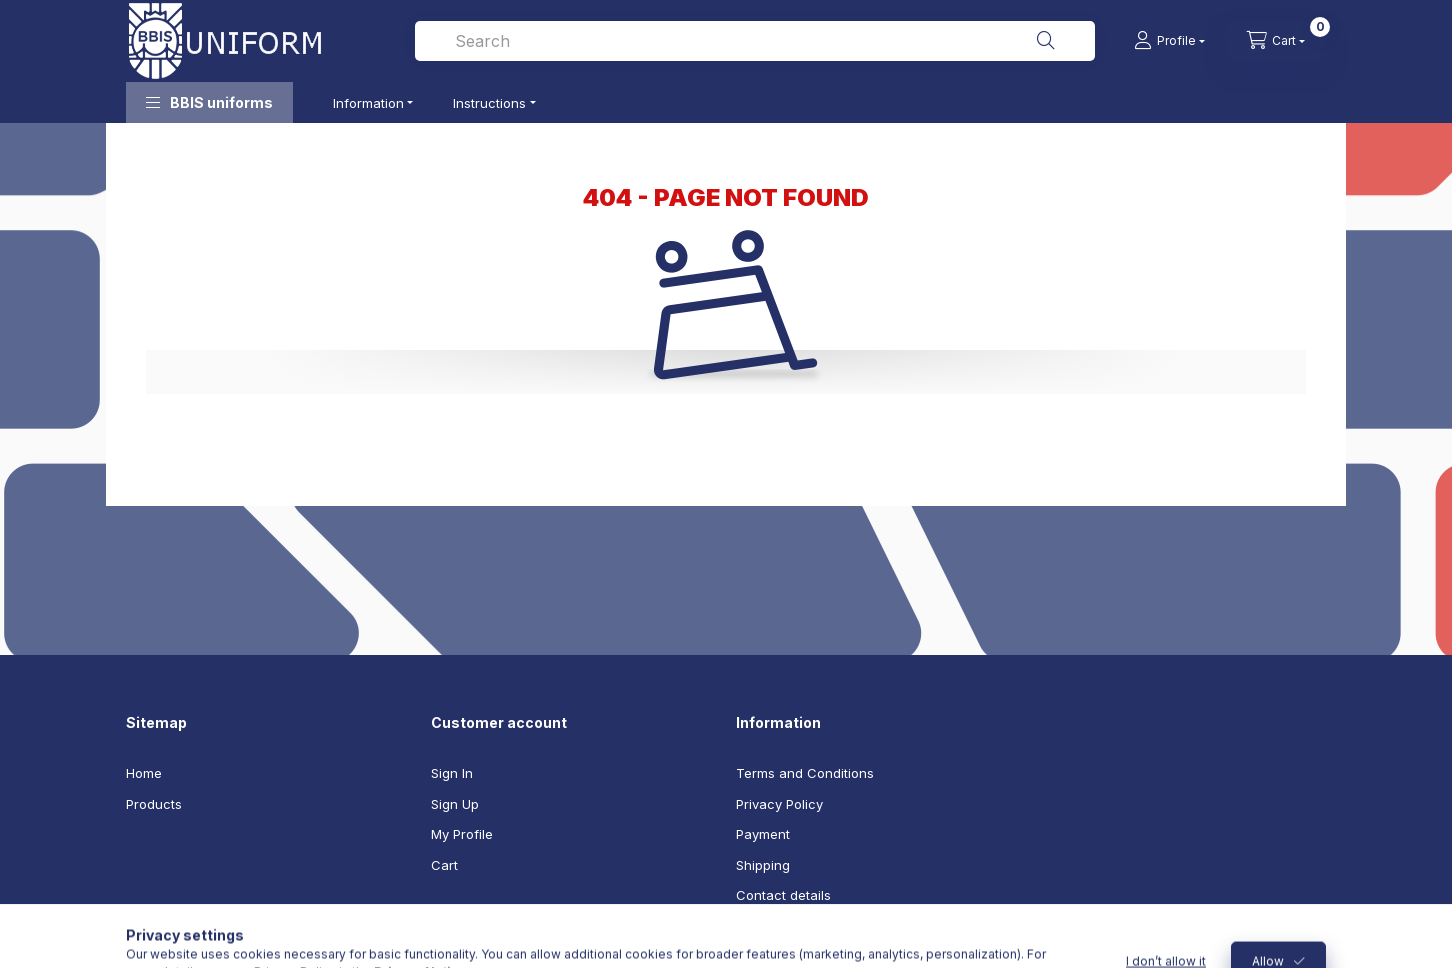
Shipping (763, 865)
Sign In (452, 773)
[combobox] (755, 41)
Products (154, 804)
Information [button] (368, 103)
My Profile (462, 834)
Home (144, 773)
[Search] (1046, 41)
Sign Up (455, 804)
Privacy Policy (779, 804)
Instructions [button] (489, 103)
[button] (209, 102)
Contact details (783, 895)
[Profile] (1169, 41)
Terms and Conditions (805, 773)
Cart (444, 865)
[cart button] (1276, 41)
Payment (763, 834)
